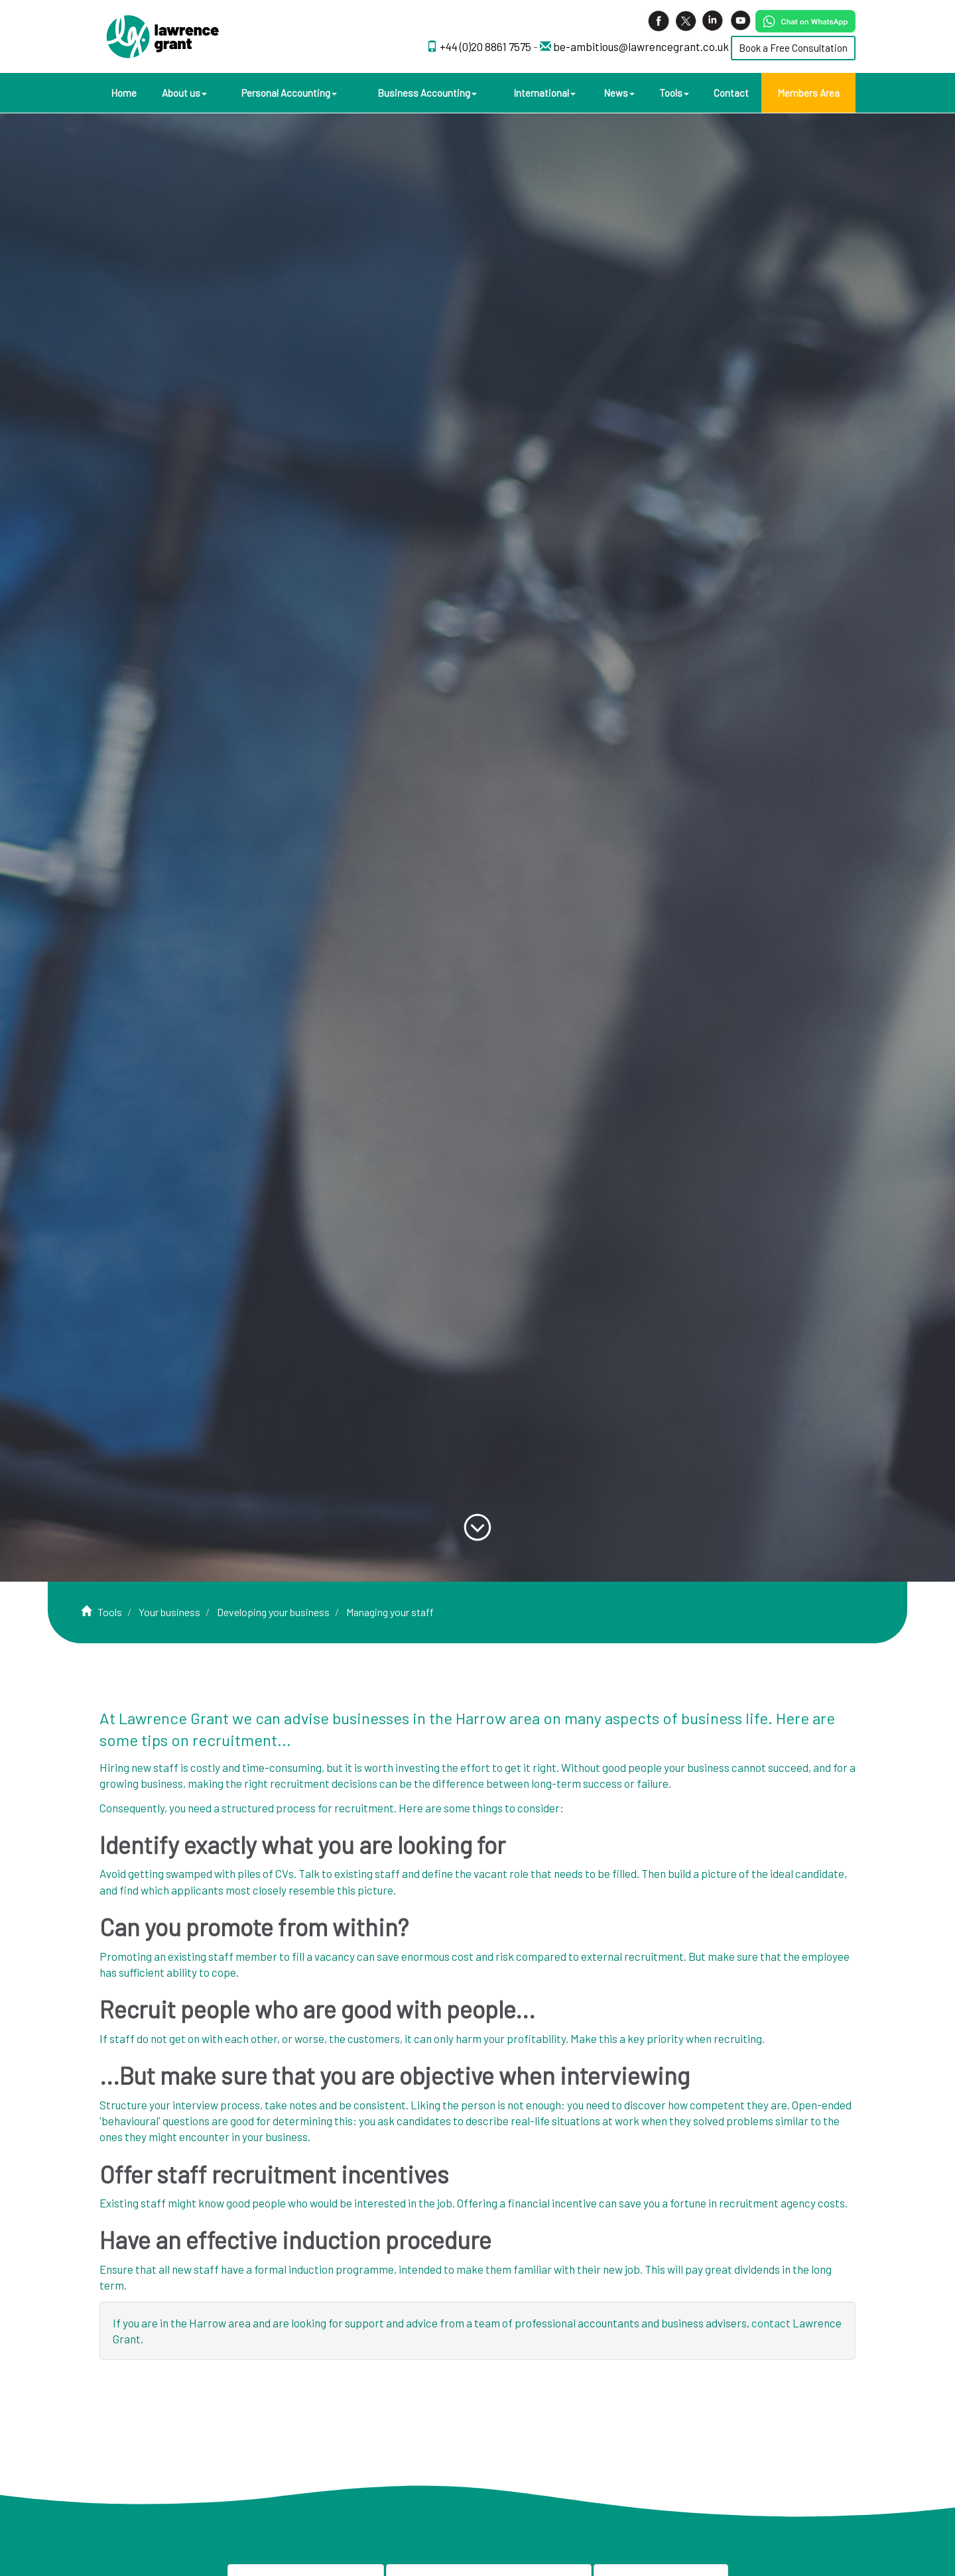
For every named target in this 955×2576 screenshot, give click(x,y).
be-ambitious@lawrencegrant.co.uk (641, 46)
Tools (674, 93)
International (544, 93)
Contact (731, 93)
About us (184, 93)
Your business (169, 1612)
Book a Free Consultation (793, 48)
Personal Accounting (289, 93)
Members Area (808, 93)
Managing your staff (390, 1612)
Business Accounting (427, 93)
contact (771, 2322)
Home (124, 93)
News (619, 93)
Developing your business (273, 1612)
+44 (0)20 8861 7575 (486, 46)
